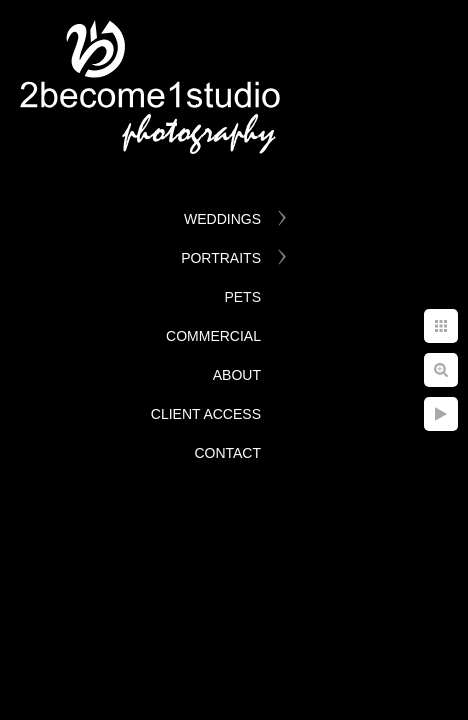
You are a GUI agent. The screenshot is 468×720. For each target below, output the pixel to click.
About (237, 375)
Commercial (213, 336)
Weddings (222, 219)
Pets (242, 297)
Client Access (206, 414)
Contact (227, 453)
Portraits (221, 258)
